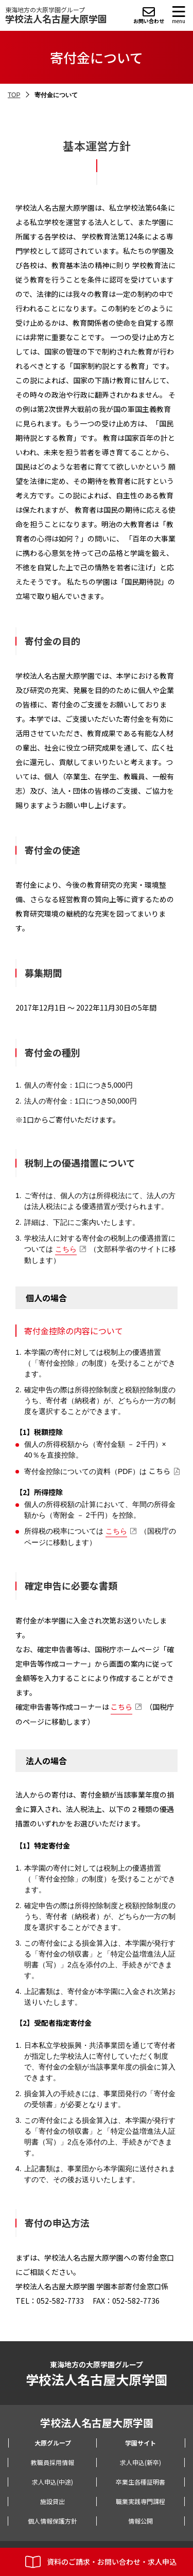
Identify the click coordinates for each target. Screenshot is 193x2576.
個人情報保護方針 (52, 2520)
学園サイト (140, 2442)
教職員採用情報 (52, 2462)
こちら (66, 1249)
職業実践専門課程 (140, 2501)
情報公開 (140, 2520)
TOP (14, 95)
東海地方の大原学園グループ (56, 15)
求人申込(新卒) (140, 2462)
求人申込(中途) (52, 2481)
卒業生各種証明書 (140, 2481)
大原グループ (52, 2442)
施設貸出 (52, 2501)
